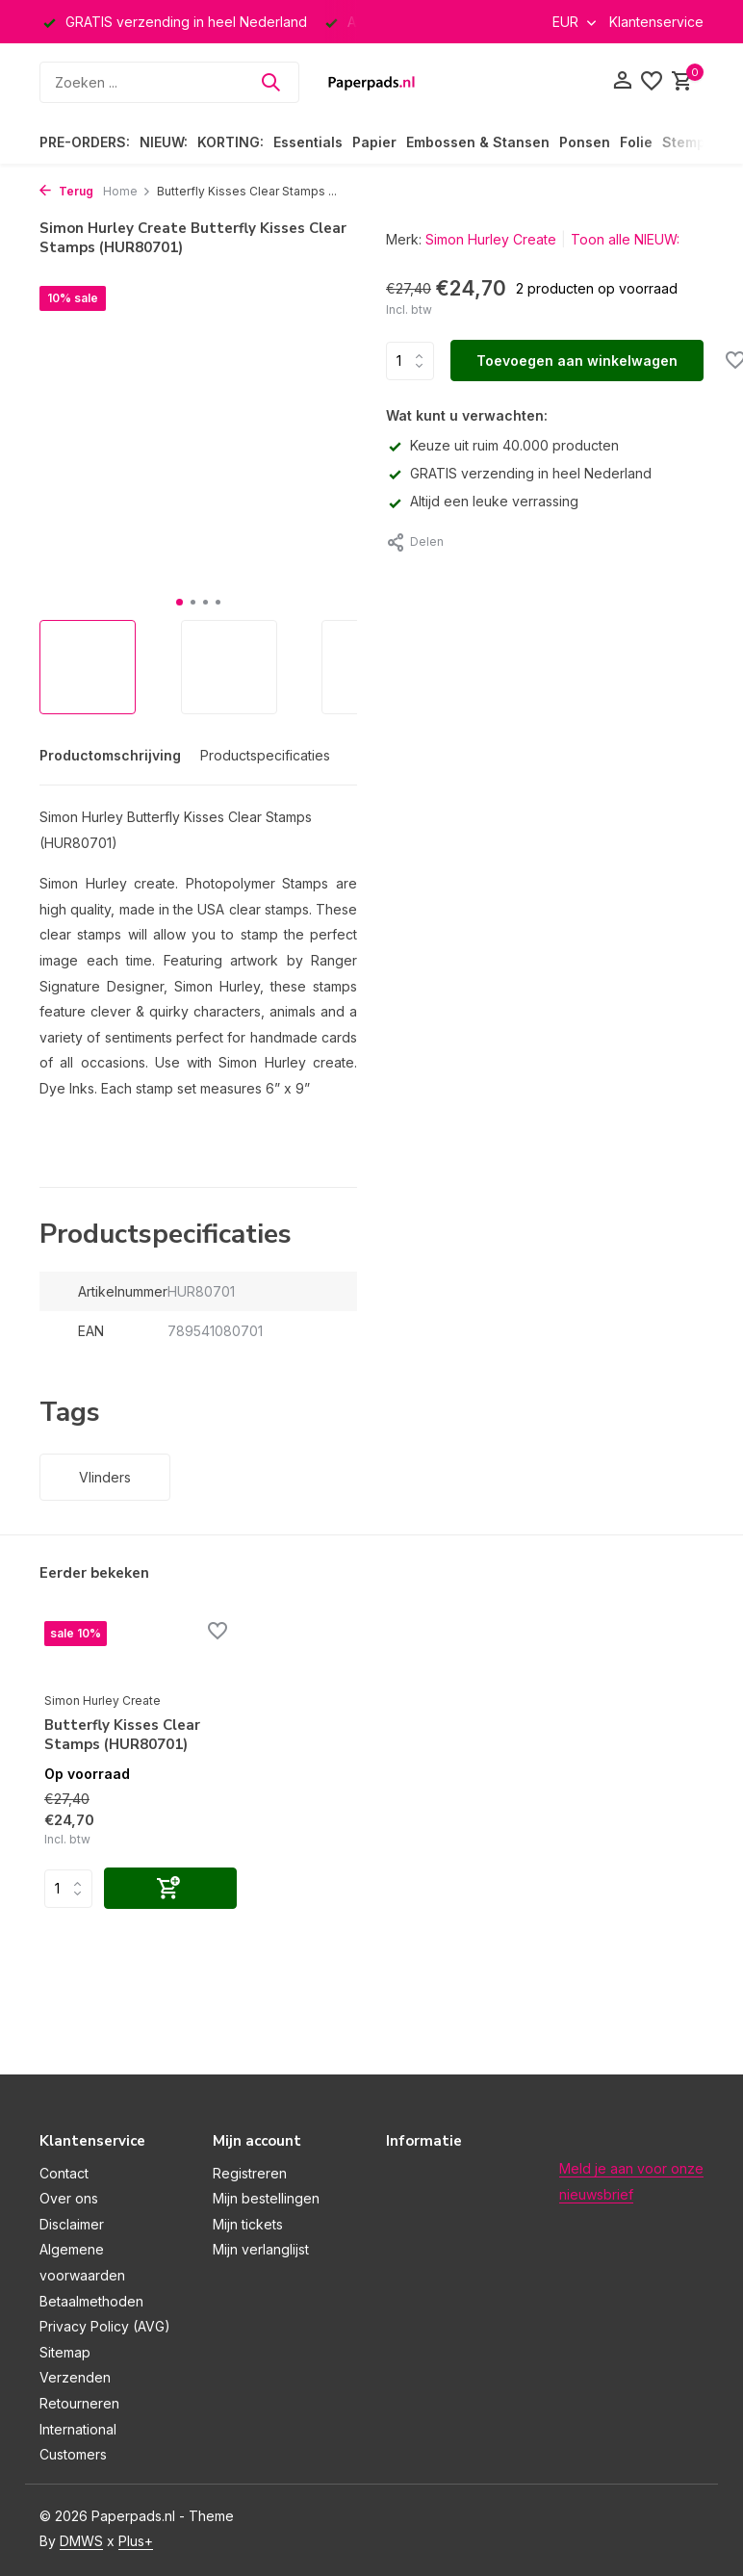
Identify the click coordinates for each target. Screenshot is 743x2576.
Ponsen (584, 142)
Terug (66, 191)
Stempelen (698, 142)
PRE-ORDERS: (84, 142)
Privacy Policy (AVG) (104, 2326)
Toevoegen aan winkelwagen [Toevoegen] (577, 360)
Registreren (250, 2173)
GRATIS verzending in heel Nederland (519, 473)
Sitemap (64, 2352)
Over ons (68, 2198)
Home (127, 191)
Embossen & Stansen (478, 142)
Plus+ (135, 2541)
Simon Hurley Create (490, 239)
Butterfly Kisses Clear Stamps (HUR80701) (122, 1735)
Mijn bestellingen (266, 2198)
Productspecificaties (265, 755)
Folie (636, 142)
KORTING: (230, 142)
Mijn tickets (248, 2224)
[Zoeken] (169, 82)
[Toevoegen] (170, 1888)
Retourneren (79, 2403)
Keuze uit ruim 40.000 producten (502, 445)
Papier (374, 142)
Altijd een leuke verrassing (482, 501)
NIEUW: (164, 142)
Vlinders (105, 1477)
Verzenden (75, 2377)
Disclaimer (71, 2224)
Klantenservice (656, 21)
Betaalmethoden (91, 2301)
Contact (64, 2173)
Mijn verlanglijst (261, 2249)
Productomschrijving (110, 755)
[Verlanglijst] (651, 81)
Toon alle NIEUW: (625, 239)
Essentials (308, 142)
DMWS (81, 2541)
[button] (179, 602)
